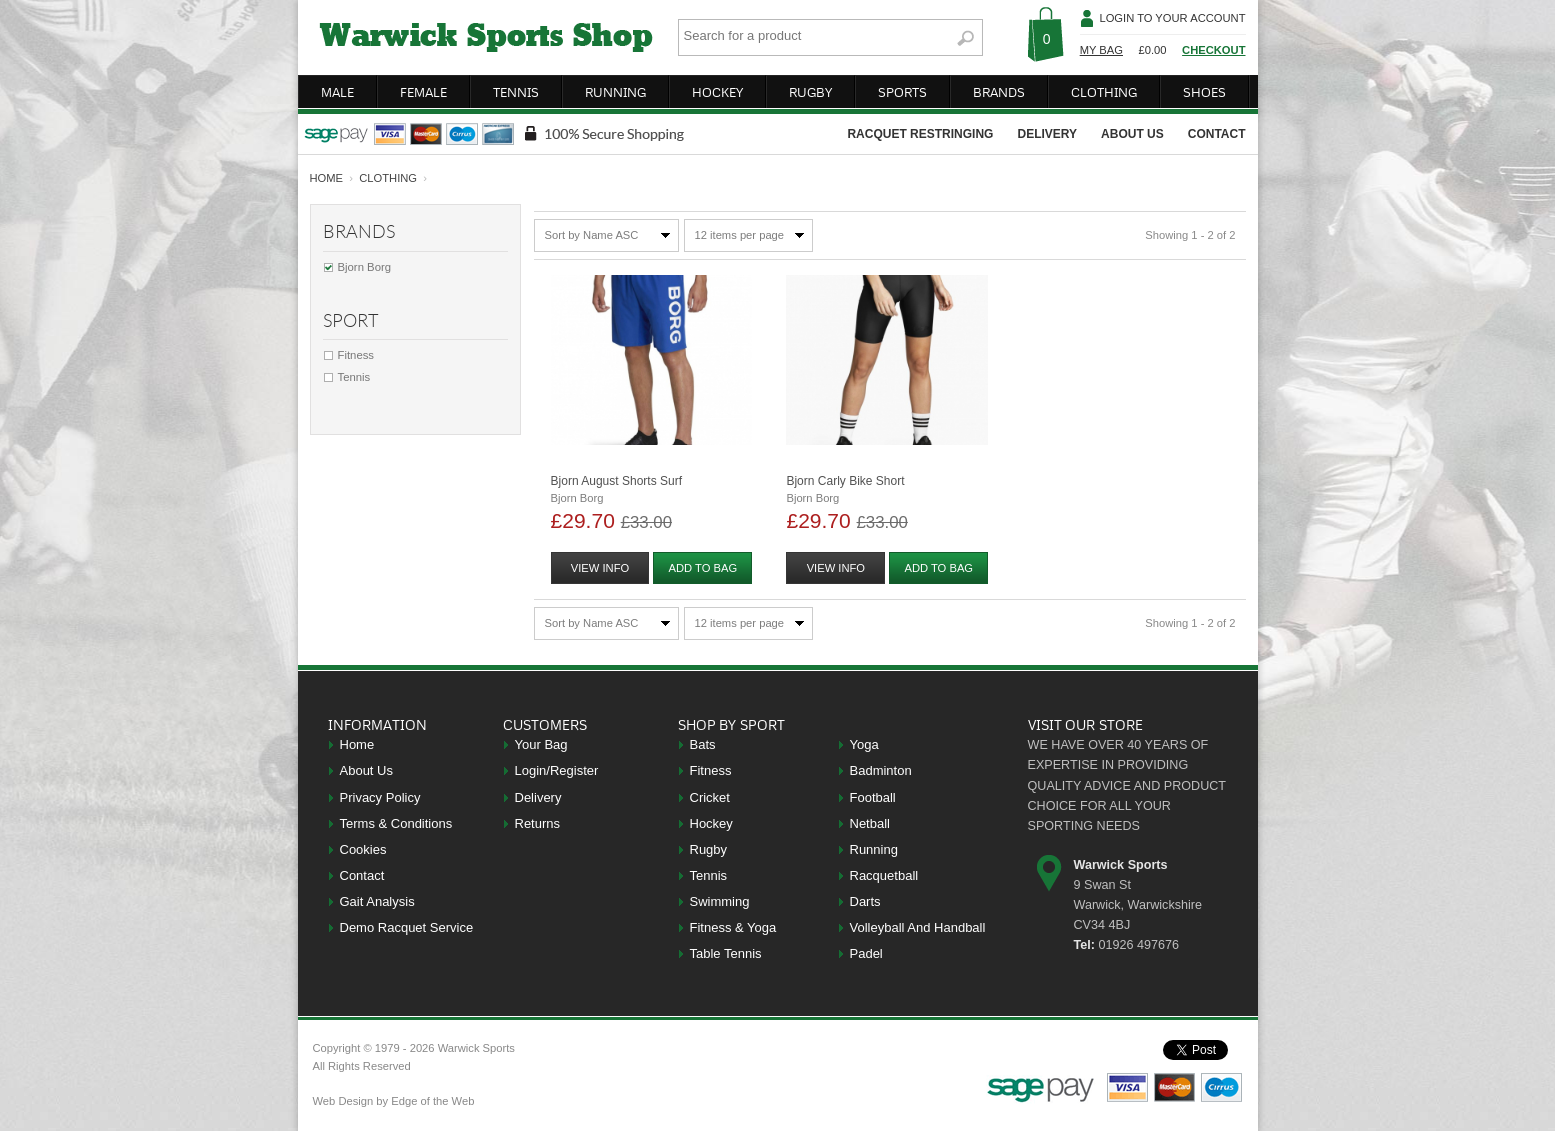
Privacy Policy (380, 797)
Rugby (709, 849)
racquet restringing (920, 134)
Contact (362, 875)
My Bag (1101, 50)
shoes (1204, 92)
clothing (1104, 92)
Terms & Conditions (396, 823)
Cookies (363, 849)
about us (1132, 134)
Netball (870, 823)
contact (1217, 134)
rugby (810, 92)
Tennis (354, 377)
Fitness (356, 355)
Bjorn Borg (365, 267)
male (337, 92)
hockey (717, 92)
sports (902, 92)
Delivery (538, 797)
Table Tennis (726, 953)
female (423, 92)
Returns (538, 823)
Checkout (1213, 50)
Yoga (864, 744)
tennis (516, 92)
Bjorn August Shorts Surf (616, 481)
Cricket (710, 797)
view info (600, 568)
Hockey (711, 823)
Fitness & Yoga (733, 927)
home (327, 178)
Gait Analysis (377, 901)
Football (873, 797)
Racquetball (884, 875)
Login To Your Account (1172, 18)
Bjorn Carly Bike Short (845, 481)
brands (999, 92)
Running (874, 849)
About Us (366, 770)
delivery (1047, 134)
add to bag (703, 568)
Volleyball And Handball (918, 927)
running (615, 92)
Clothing (388, 178)
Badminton (881, 770)
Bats (703, 744)
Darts (865, 901)
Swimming (720, 901)
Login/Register (557, 770)
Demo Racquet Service (407, 927)
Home (357, 744)
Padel (866, 953)
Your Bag (541, 744)
